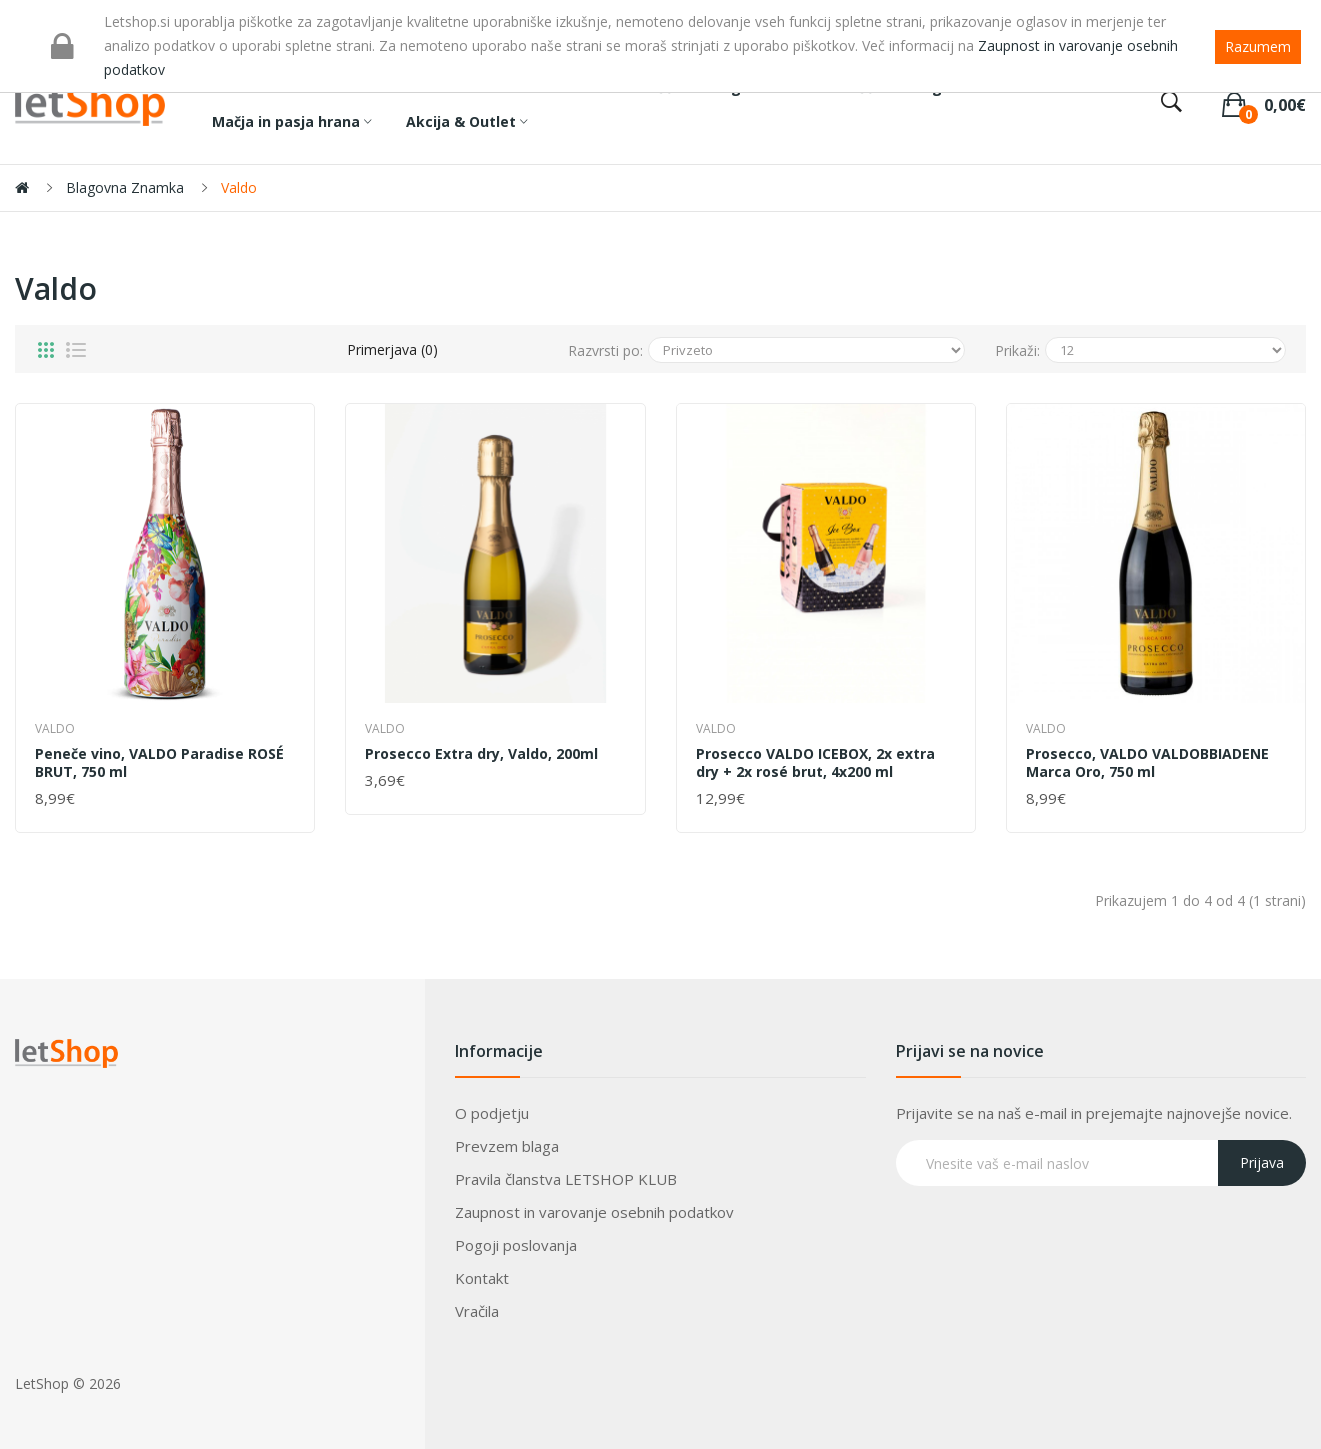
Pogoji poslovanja (516, 1245)
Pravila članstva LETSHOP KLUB (566, 1179)
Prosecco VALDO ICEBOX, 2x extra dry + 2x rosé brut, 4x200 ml (815, 763)
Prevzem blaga (507, 1146)
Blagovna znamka (125, 187)
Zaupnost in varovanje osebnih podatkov (594, 1212)
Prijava (1262, 1162)
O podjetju (492, 1113)
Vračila (477, 1311)
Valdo (239, 187)
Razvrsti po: (605, 350)
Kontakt (482, 1278)
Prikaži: (1017, 350)
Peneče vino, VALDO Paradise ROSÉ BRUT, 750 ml (159, 763)
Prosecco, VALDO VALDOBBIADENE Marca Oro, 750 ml (1147, 763)
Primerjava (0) (392, 349)
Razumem (1258, 46)
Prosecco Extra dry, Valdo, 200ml (481, 754)
